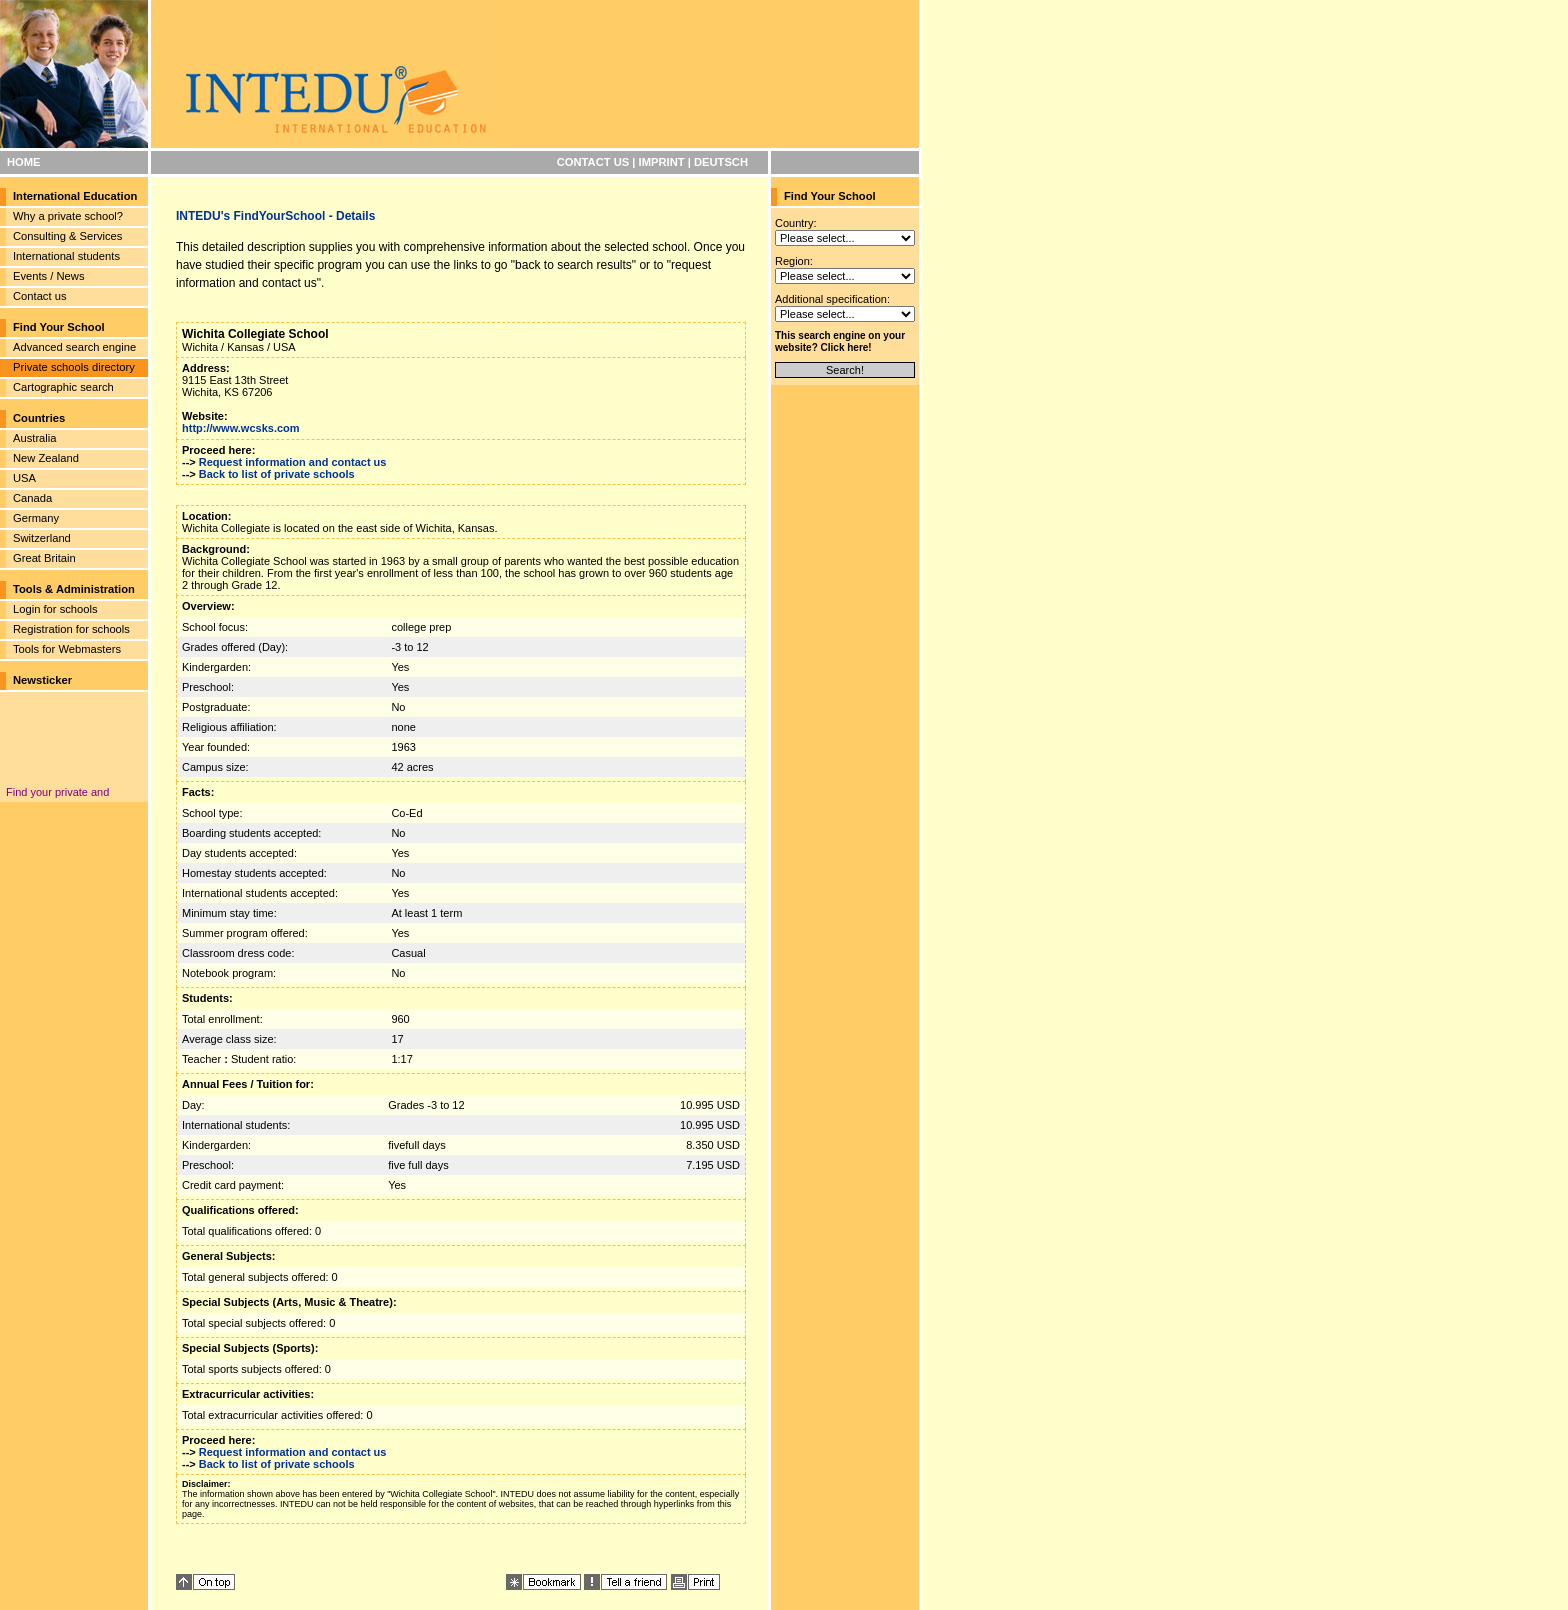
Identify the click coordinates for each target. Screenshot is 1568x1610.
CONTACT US (593, 162)
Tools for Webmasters (67, 649)
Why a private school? (68, 216)
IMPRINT (662, 162)
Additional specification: (832, 299)
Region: (794, 261)
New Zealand (46, 458)
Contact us (39, 296)
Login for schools (55, 609)
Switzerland (42, 538)
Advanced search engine (74, 347)
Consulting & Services (67, 236)
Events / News (49, 276)
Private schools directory (74, 367)
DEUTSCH (721, 162)
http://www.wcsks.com (241, 428)
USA (24, 478)
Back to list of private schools (277, 474)
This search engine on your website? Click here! (840, 341)
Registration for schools (71, 629)
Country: (796, 223)
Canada (32, 498)
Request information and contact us (293, 462)
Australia (35, 438)
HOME (24, 162)
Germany (36, 518)
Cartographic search (63, 387)
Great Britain (44, 558)
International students (66, 256)
